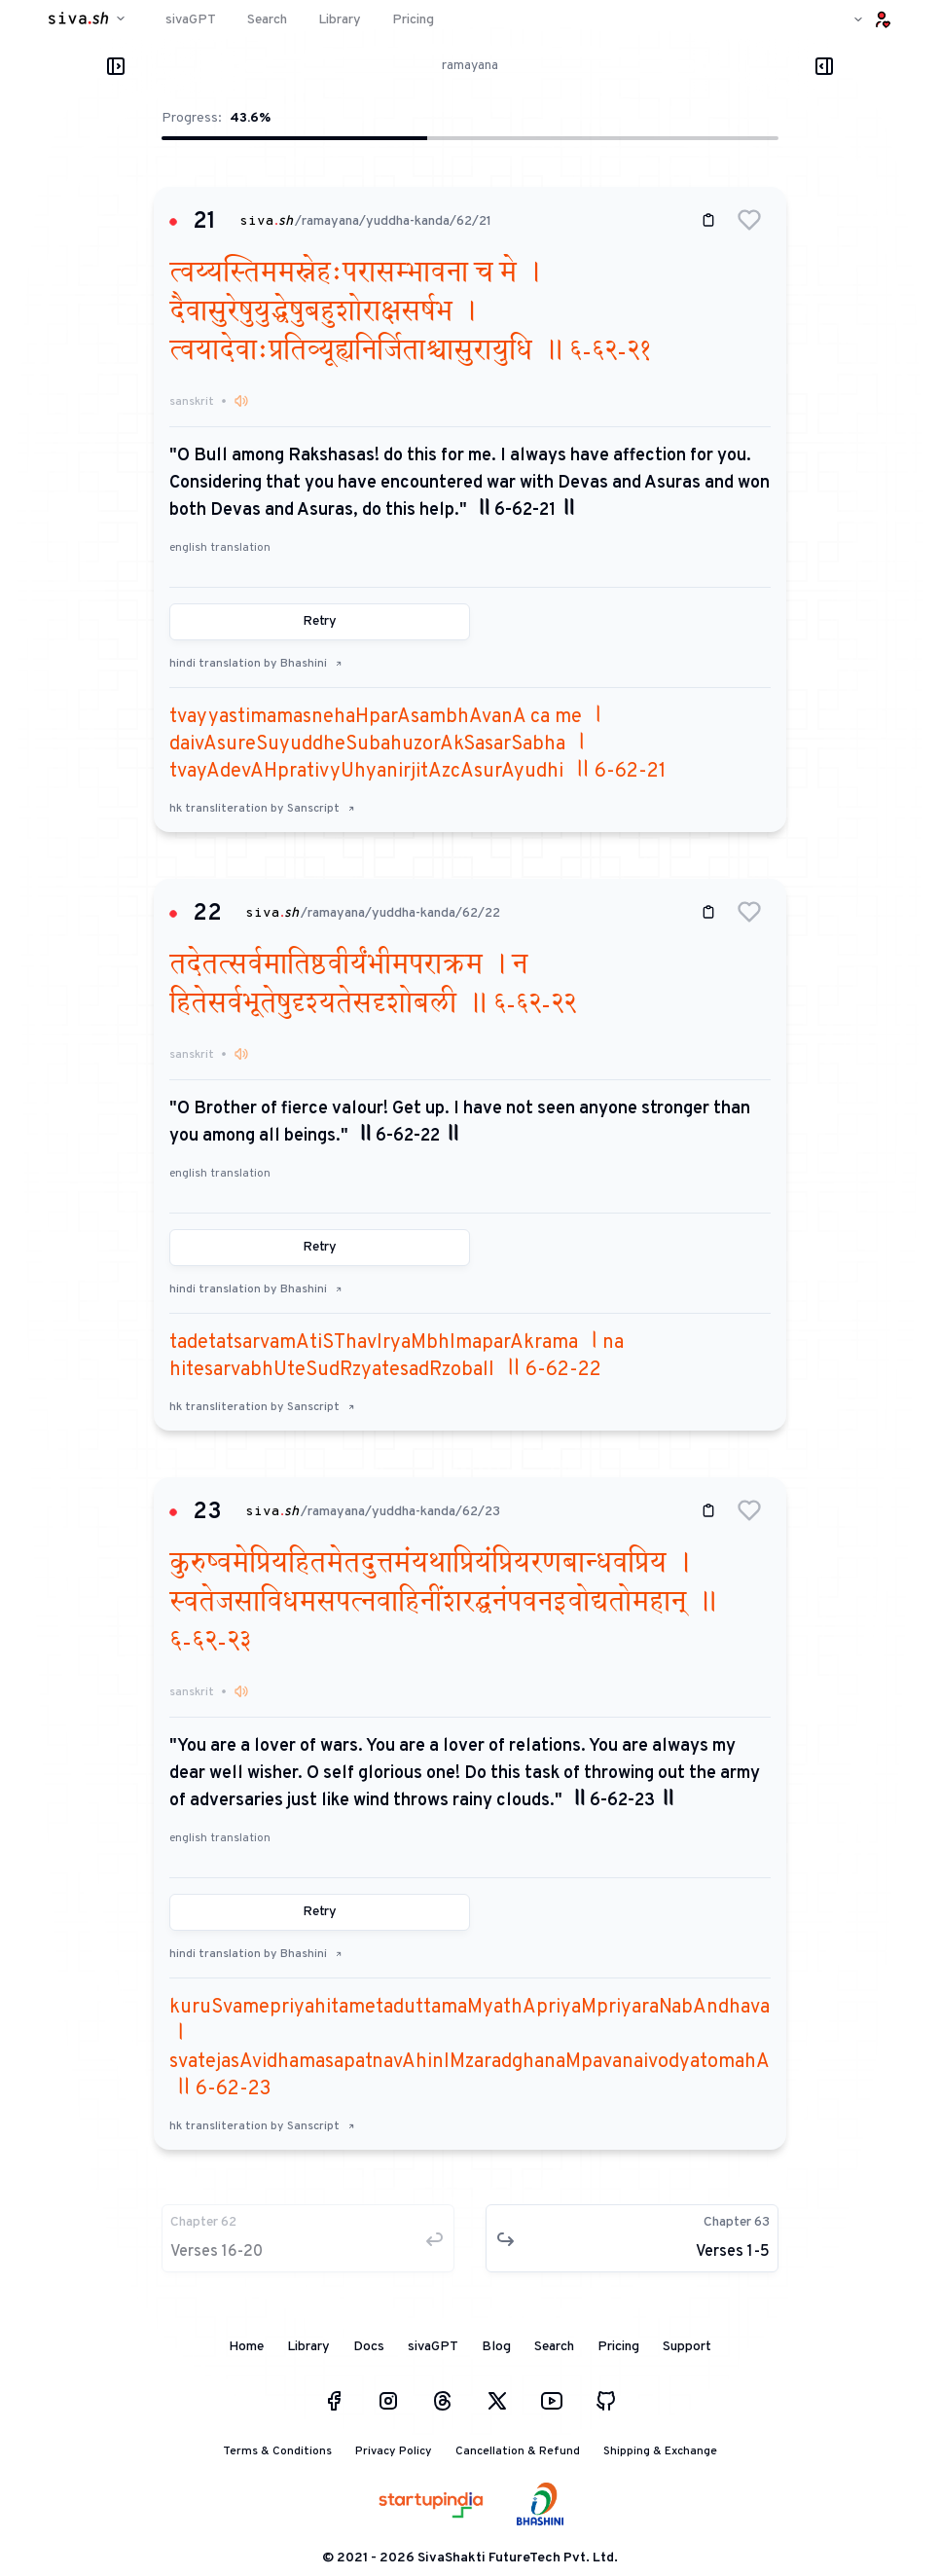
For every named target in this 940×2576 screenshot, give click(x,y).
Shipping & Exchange (660, 2451)
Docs (368, 2347)
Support (687, 2347)
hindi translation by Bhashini (256, 663)
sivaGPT (433, 2347)
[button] (749, 219)
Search (554, 2347)
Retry (320, 621)
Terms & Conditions (277, 2451)
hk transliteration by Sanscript (262, 808)
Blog (496, 2347)
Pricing (618, 2347)
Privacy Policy (393, 2451)
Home (246, 2347)
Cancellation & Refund (517, 2451)
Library (308, 2347)
